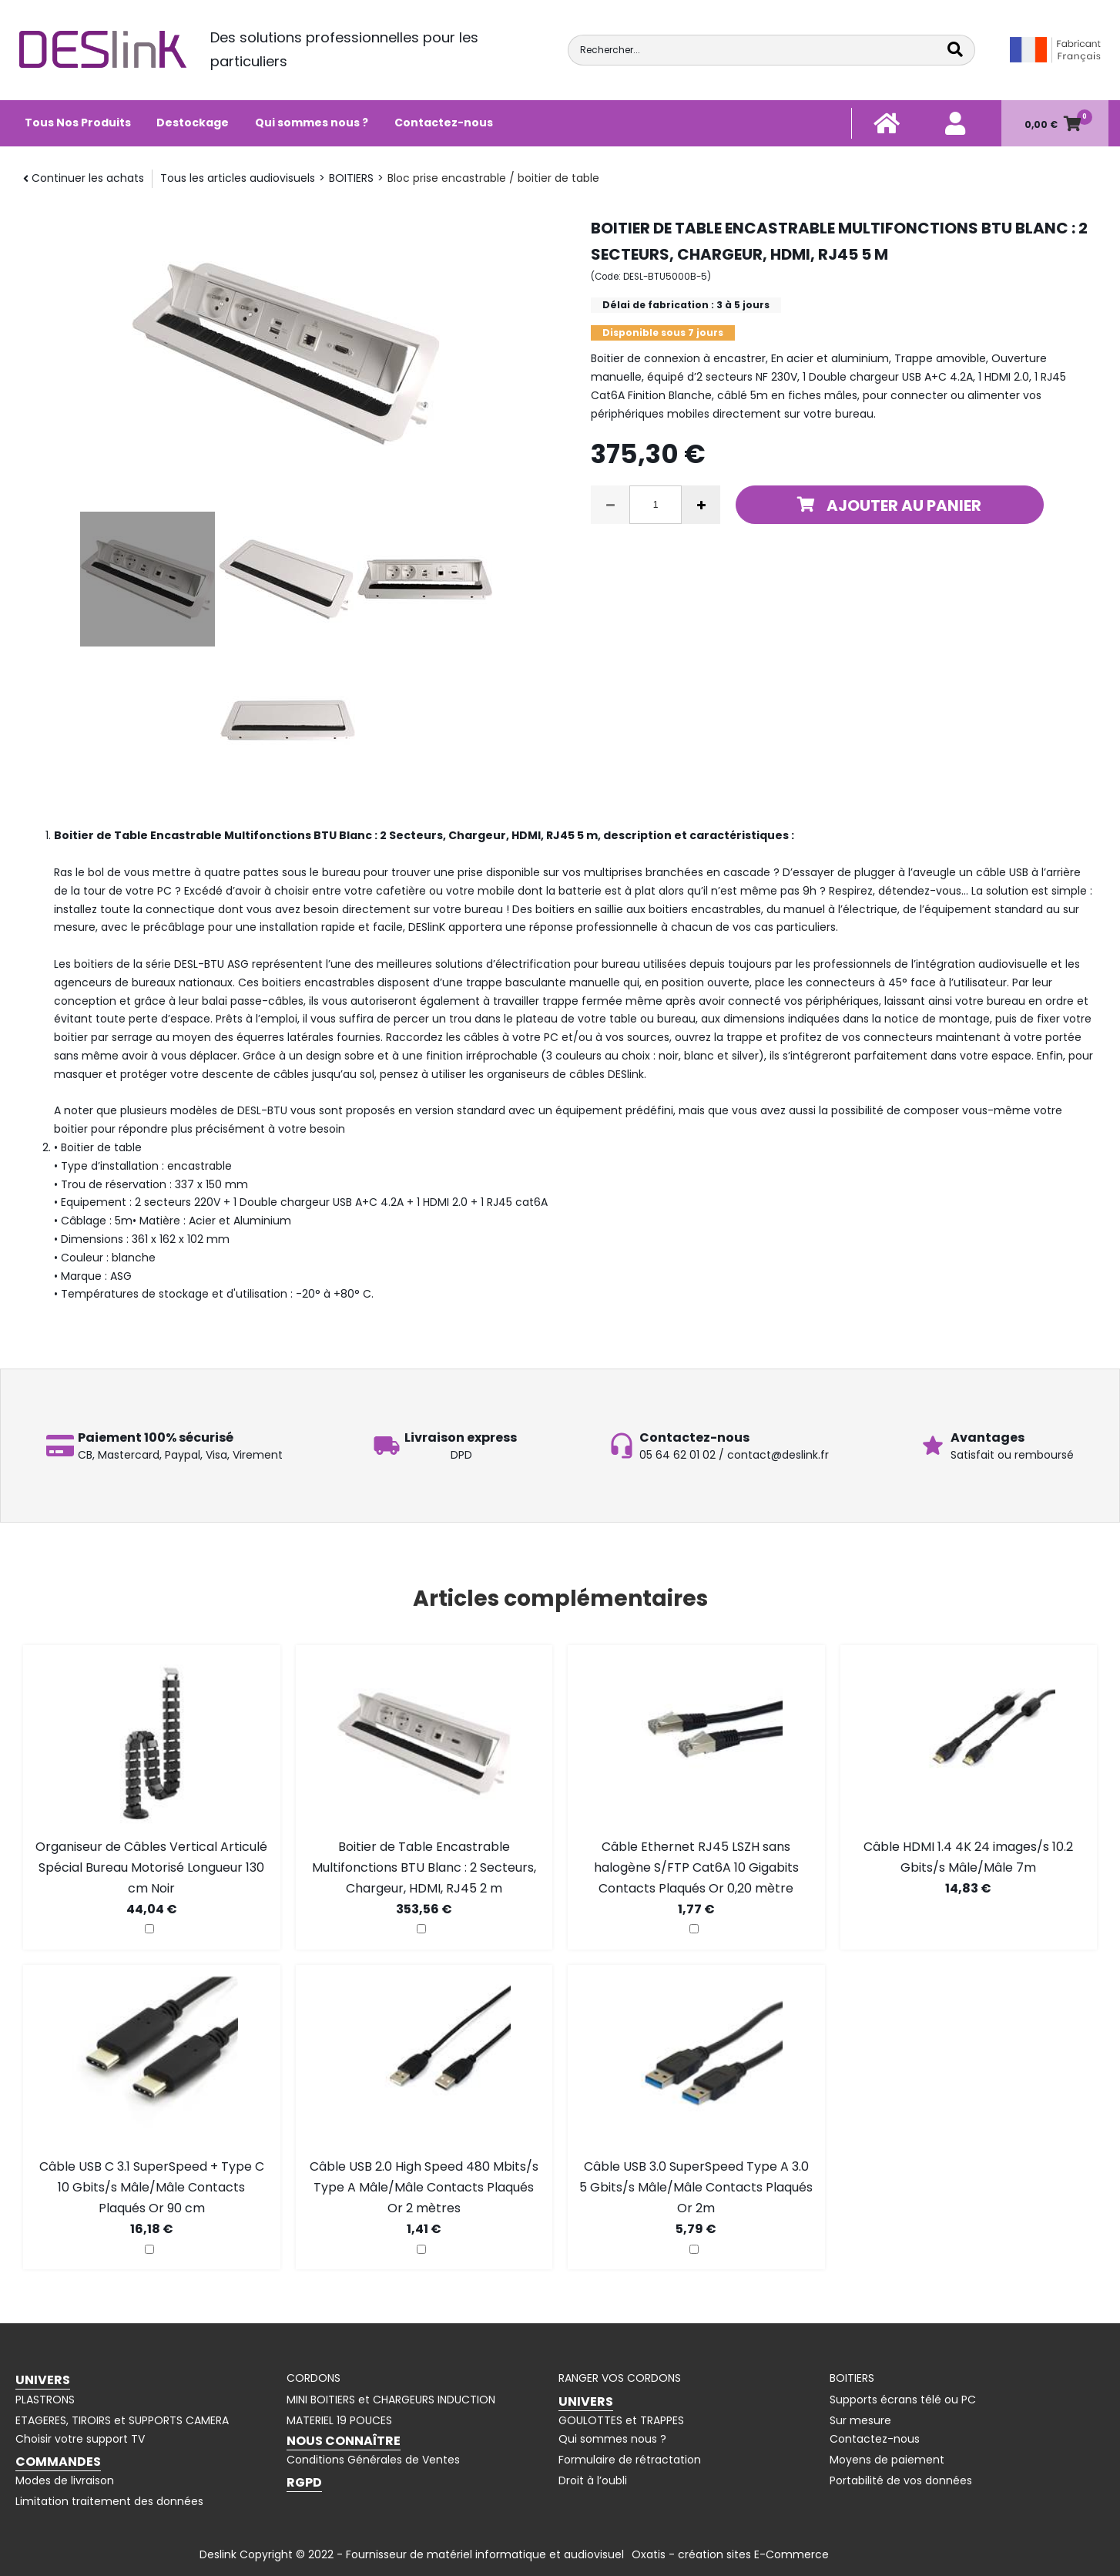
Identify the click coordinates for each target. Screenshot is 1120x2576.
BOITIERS (351, 178)
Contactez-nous (443, 122)
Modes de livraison (64, 2480)
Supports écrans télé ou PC (903, 2399)
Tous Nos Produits (78, 122)
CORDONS (313, 2378)
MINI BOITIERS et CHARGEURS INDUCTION (391, 2399)
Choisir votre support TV (80, 2439)
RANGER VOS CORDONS (619, 2378)
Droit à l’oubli (592, 2480)
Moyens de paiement (887, 2459)
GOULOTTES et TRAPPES (621, 2420)
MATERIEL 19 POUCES (339, 2420)
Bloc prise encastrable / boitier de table (493, 178)
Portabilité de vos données (901, 2480)
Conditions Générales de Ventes (373, 2459)
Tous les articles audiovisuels (237, 178)
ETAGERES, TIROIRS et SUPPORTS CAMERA (122, 2420)
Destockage (192, 122)
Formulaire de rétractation (629, 2459)
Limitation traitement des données (109, 2501)
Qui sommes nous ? (311, 122)
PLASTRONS (45, 2399)
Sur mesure (860, 2420)
